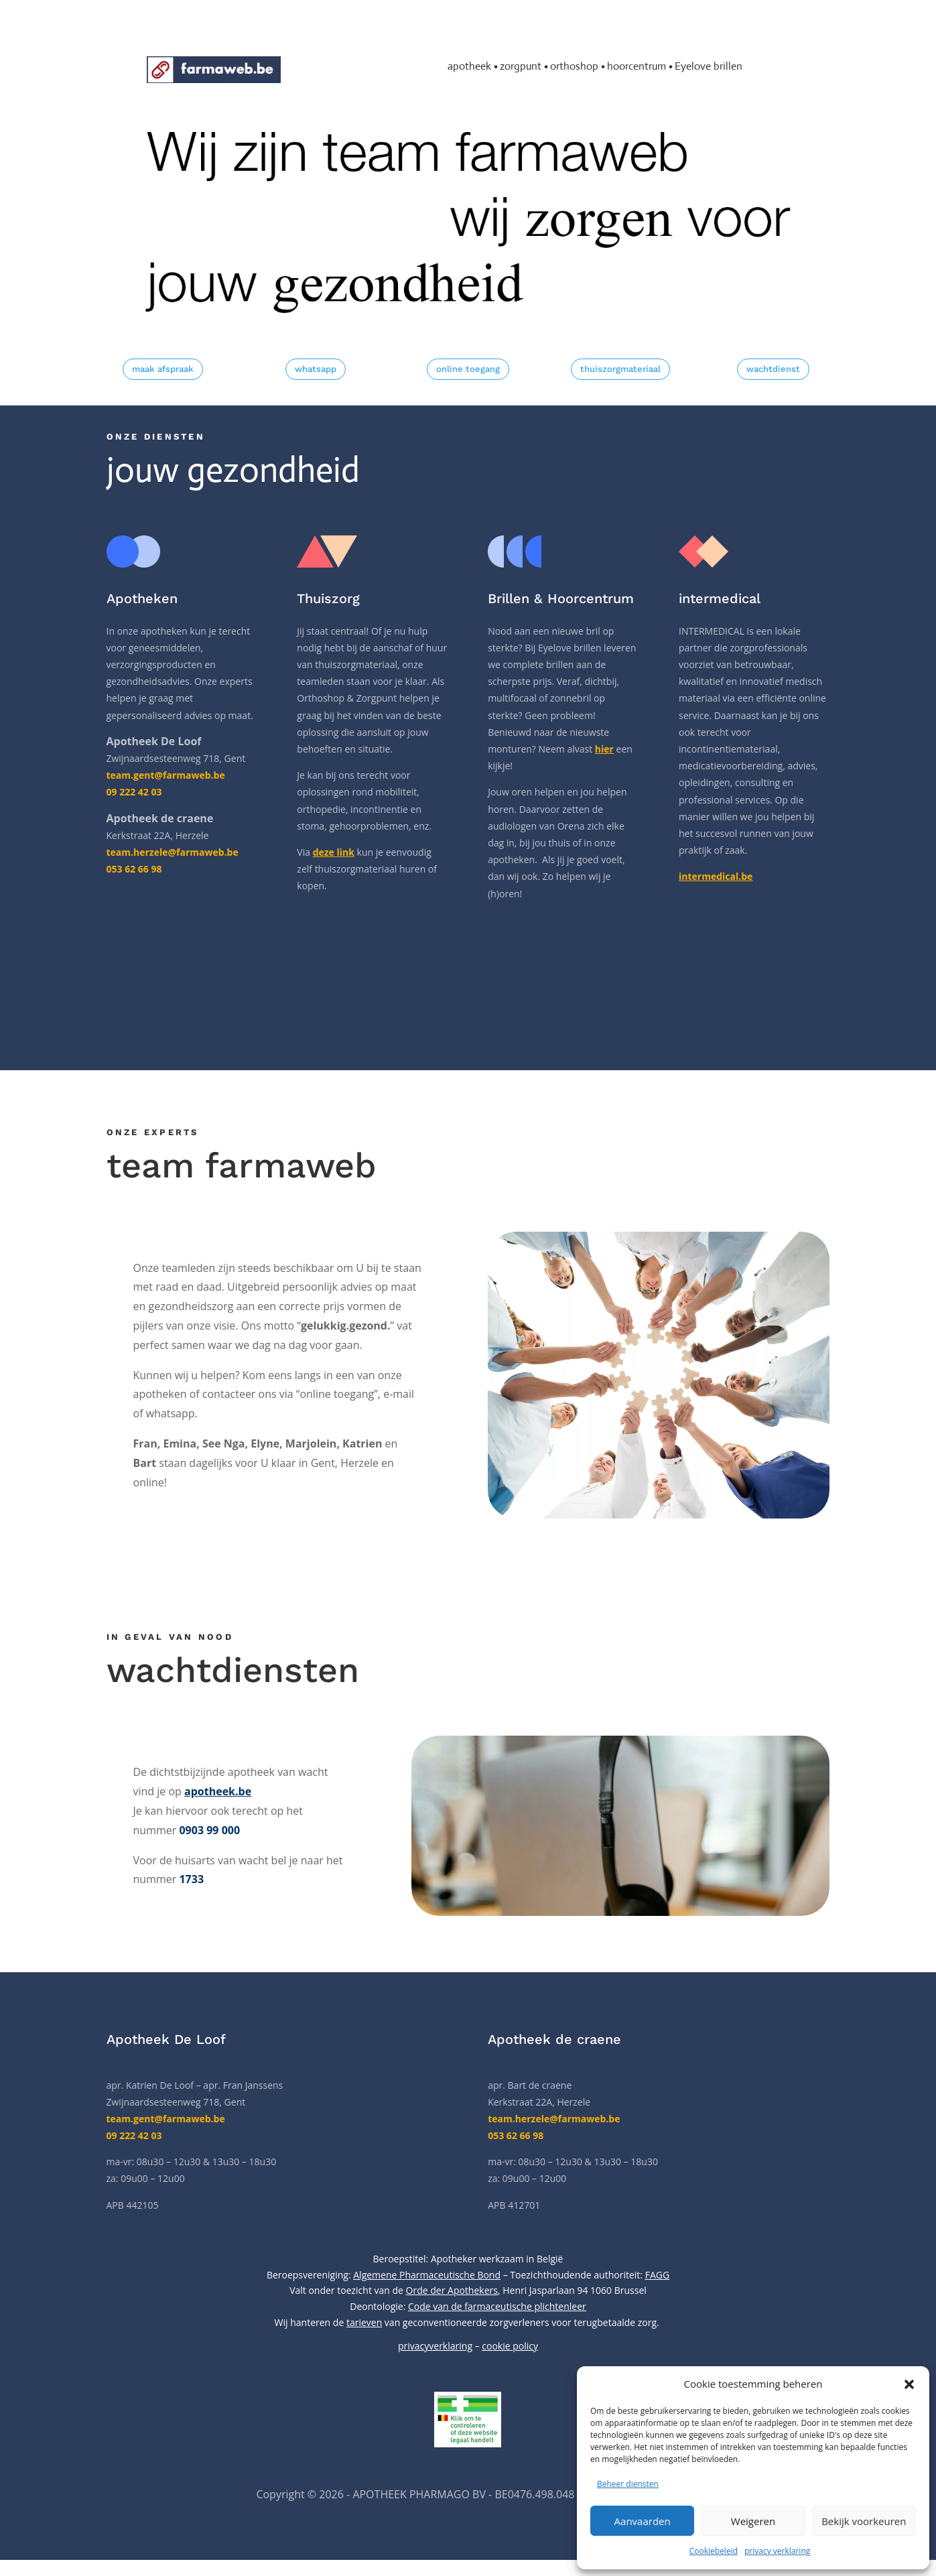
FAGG (657, 2274)
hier (604, 749)
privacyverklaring (435, 2345)
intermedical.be (715, 876)
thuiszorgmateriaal (620, 369)
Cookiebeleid (713, 2551)
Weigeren (753, 2521)
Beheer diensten (628, 2484)
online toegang (468, 369)
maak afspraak (163, 369)
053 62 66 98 (515, 2135)
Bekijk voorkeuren (863, 2521)
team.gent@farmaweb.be (166, 775)
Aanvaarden (642, 2521)
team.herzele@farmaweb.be (554, 2118)
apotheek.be (217, 1791)
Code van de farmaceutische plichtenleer (497, 2306)
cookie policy (510, 2345)
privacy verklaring (777, 2551)
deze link (333, 852)
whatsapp (315, 369)
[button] (909, 2384)
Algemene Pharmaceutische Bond (426, 2274)
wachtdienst (773, 369)
